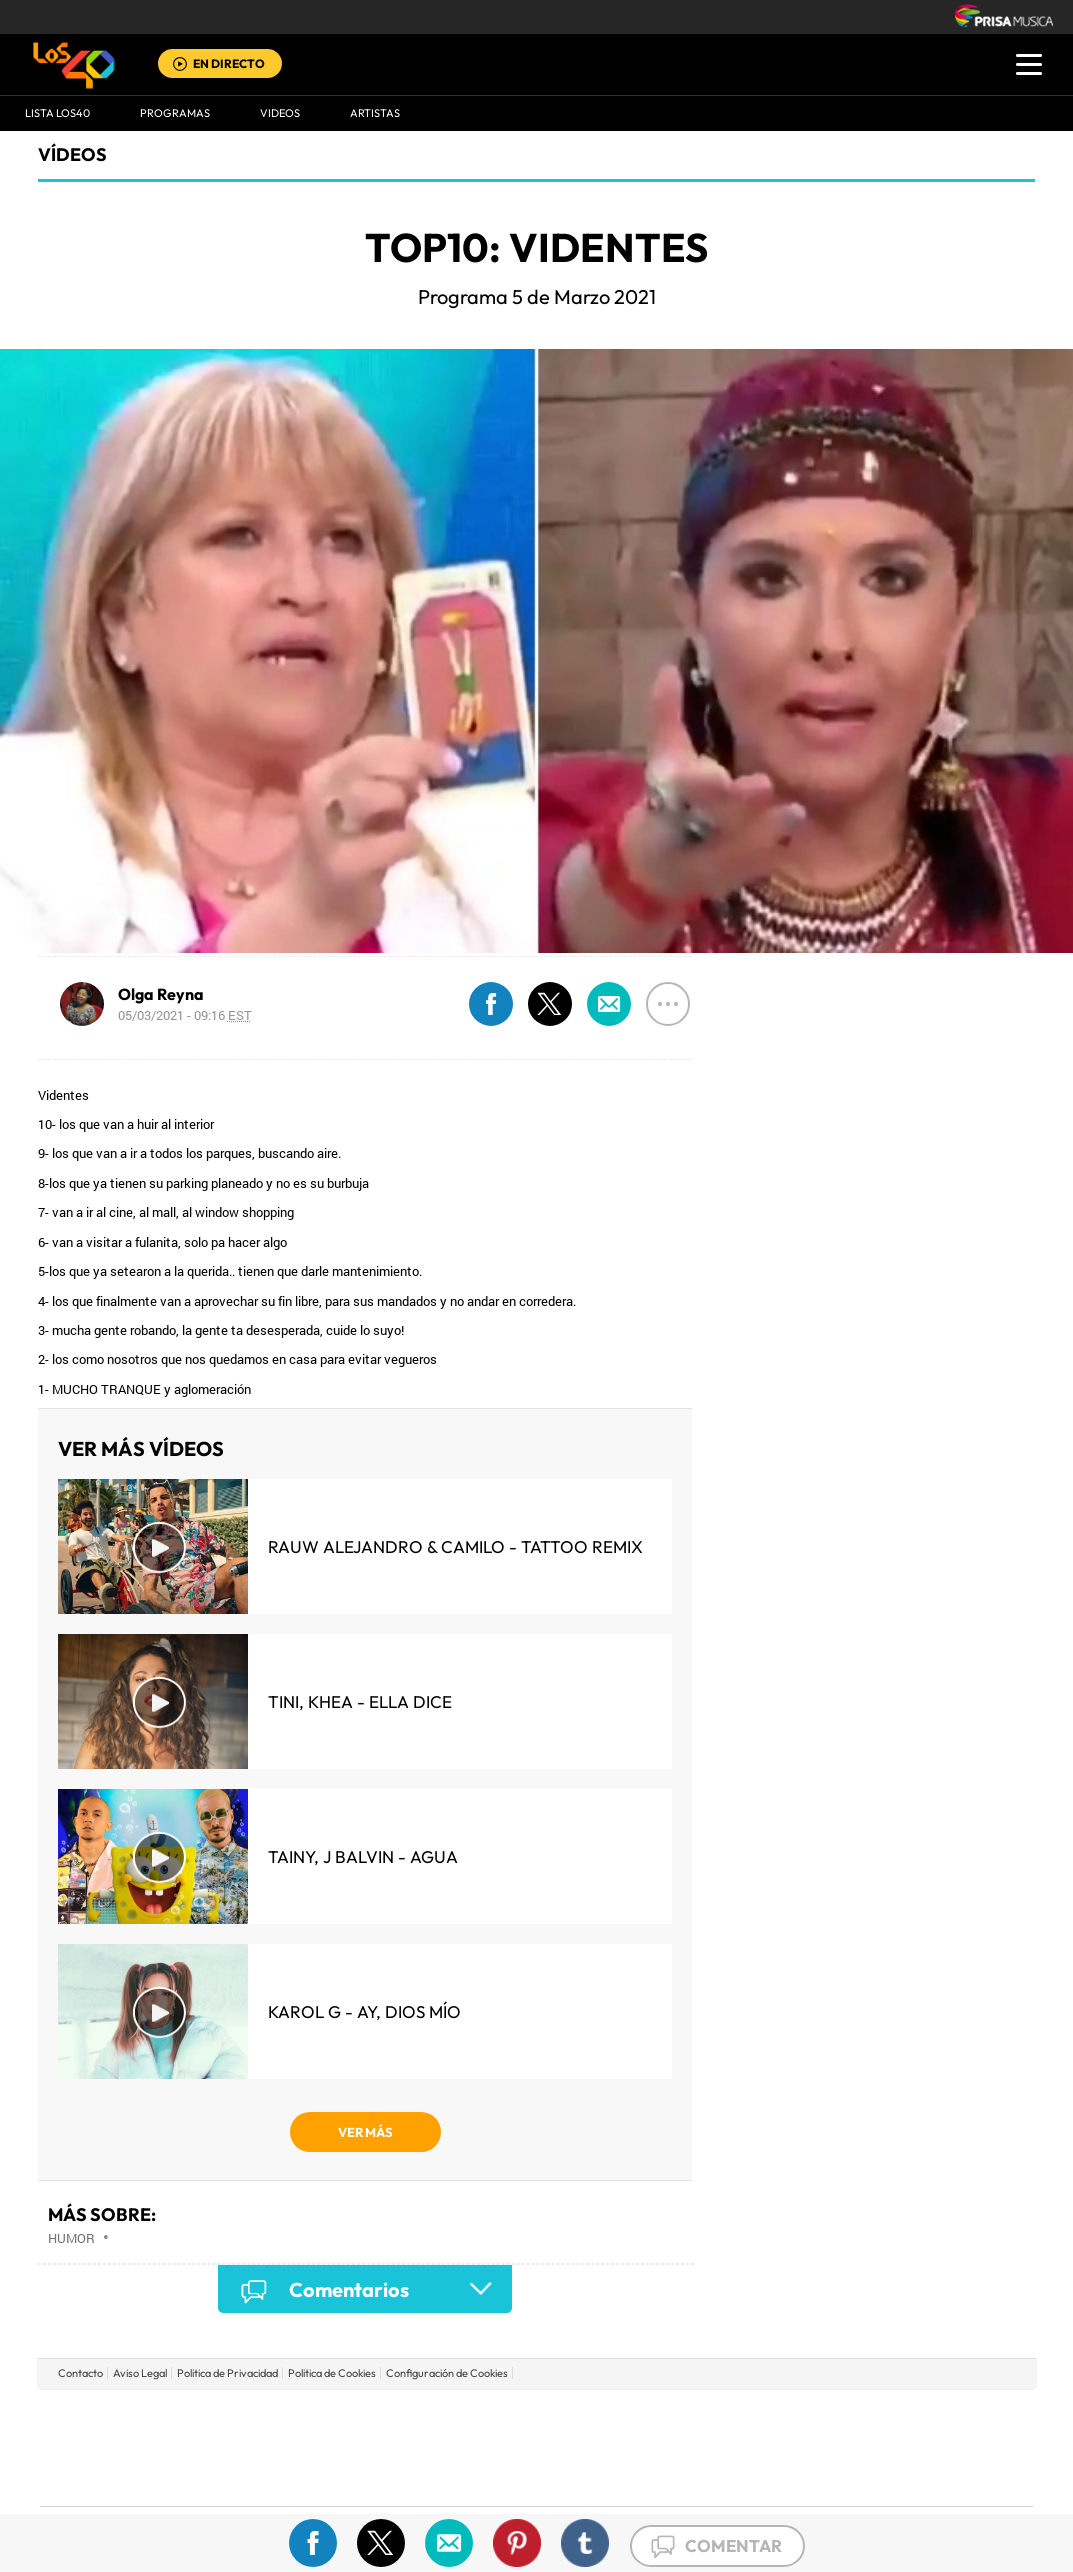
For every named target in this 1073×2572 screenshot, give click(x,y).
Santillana (497, 2417)
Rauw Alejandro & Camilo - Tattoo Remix (455, 1546)
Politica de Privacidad (227, 2373)
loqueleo (750, 2477)
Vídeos (72, 154)
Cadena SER (689, 2417)
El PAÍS (307, 2417)
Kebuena (874, 2447)
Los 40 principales (403, 2417)
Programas (175, 113)
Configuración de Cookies (447, 2373)
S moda (661, 2477)
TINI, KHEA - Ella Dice (360, 1701)
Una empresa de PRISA (130, 2433)
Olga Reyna (161, 994)
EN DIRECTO (229, 63)
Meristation (846, 2477)
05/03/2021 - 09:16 (185, 1015)
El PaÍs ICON (578, 2477)
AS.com (752, 2417)
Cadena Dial (655, 2447)
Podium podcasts (492, 2477)
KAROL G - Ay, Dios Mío (364, 2011)
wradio (502, 2447)
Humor (71, 2238)
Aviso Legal (140, 2373)
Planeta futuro (802, 2447)
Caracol (892, 2417)
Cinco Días (579, 2447)
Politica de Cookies (332, 2373)
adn (818, 2417)
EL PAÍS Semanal (728, 2447)
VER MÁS (365, 2132)
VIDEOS (280, 113)
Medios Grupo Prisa (129, 2482)
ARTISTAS (375, 113)
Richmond (295, 2477)
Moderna (393, 2477)
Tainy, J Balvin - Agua (363, 1856)
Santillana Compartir (603, 2417)
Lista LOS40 (57, 113)
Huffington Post (334, 2447)
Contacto (80, 2373)
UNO (445, 2447)
